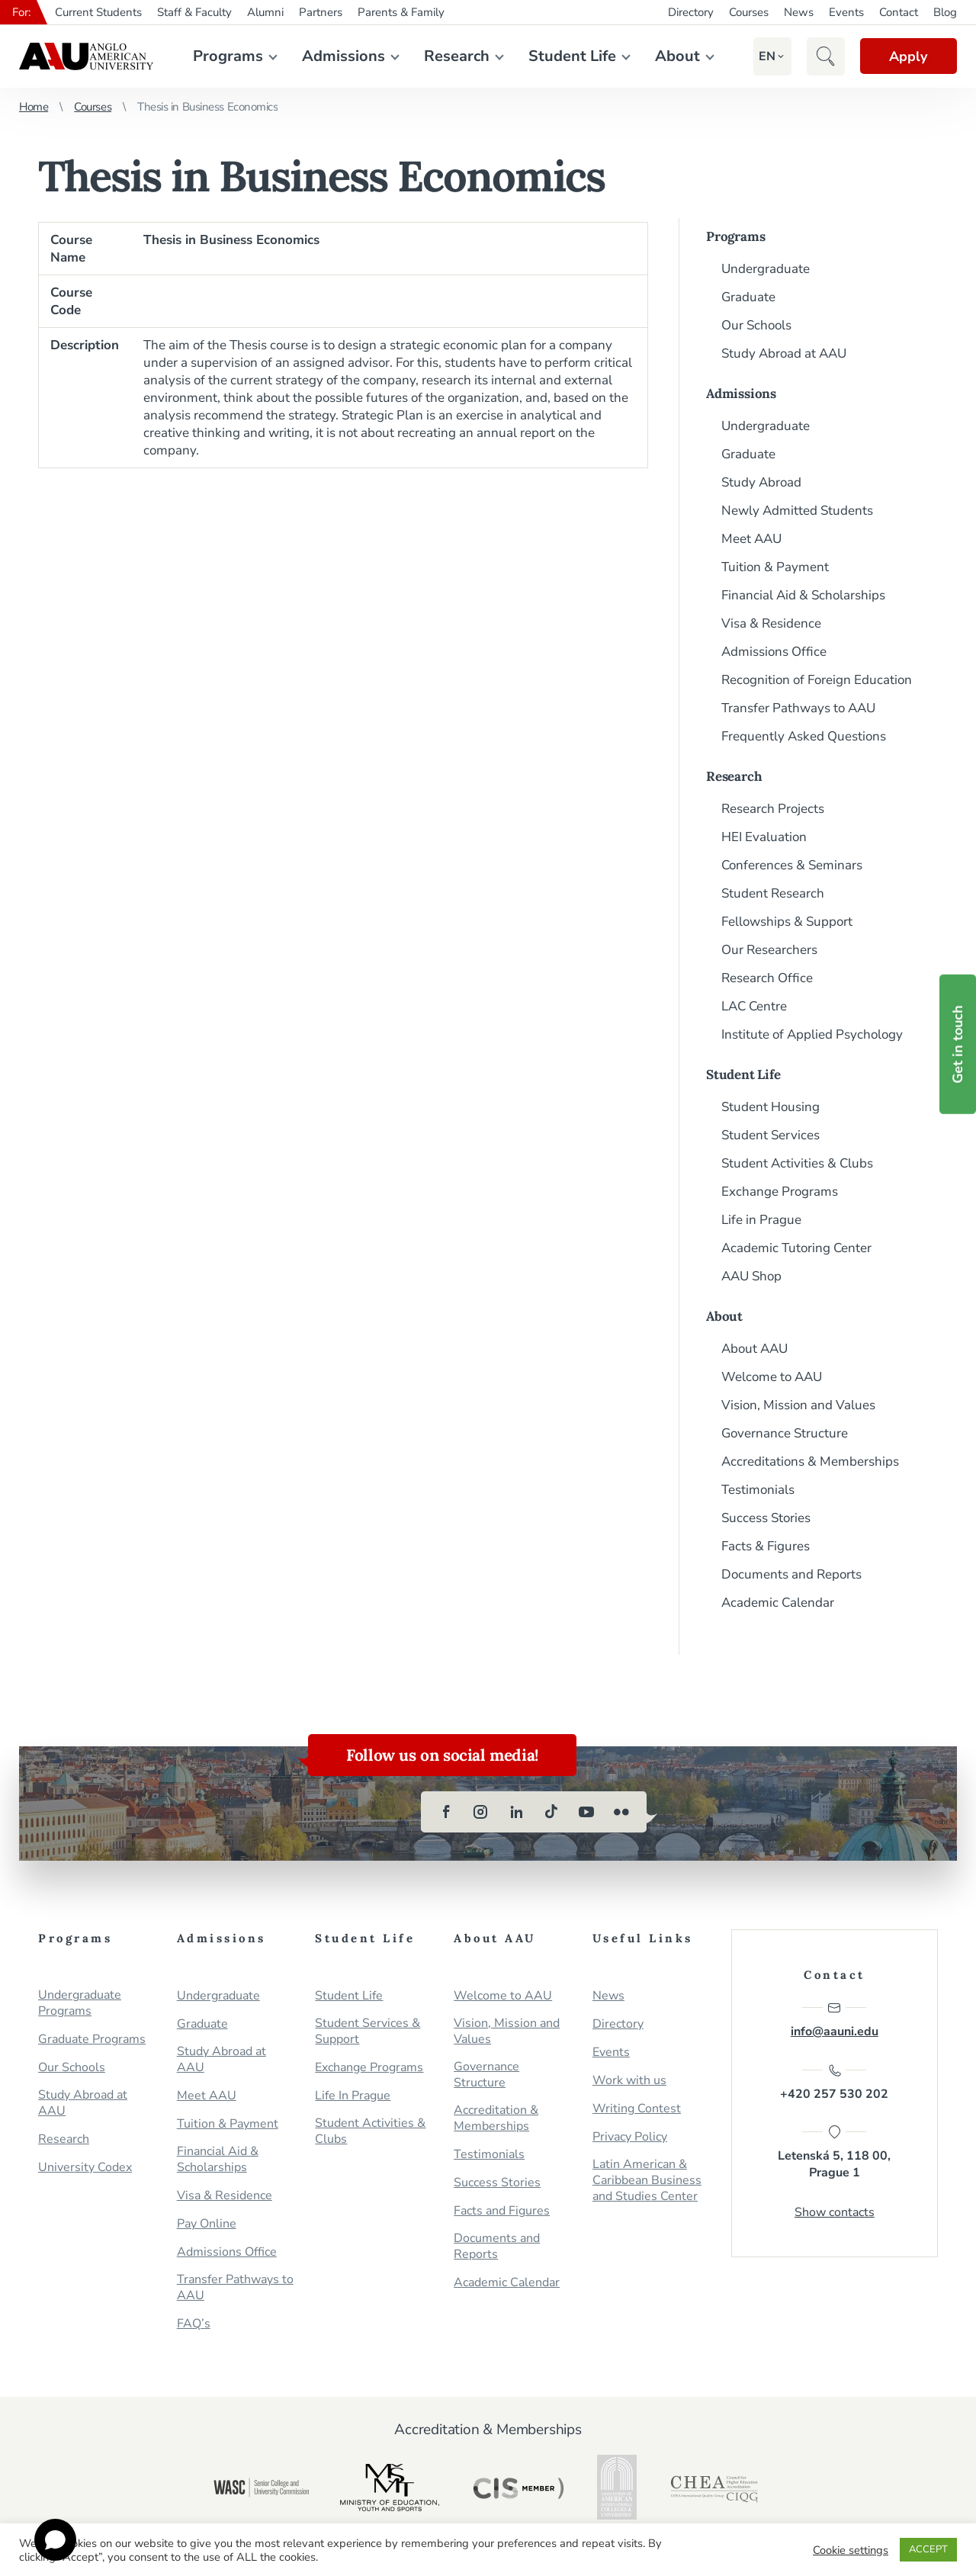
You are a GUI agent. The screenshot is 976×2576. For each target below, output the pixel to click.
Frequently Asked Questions (803, 736)
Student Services (770, 1135)
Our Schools (756, 325)
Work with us (629, 2081)
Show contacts (835, 2213)
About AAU (754, 1348)
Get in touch (958, 1044)
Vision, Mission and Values (798, 1405)
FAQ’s (193, 2324)
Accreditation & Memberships (496, 2118)
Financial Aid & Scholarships (803, 595)
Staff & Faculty (194, 12)
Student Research (772, 893)
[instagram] (481, 1811)
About (676, 56)
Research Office (767, 978)
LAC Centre (754, 1006)
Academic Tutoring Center (796, 1248)
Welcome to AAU (771, 1377)
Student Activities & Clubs (797, 1163)
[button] (765, 56)
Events (846, 12)
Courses (749, 12)
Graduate (748, 297)
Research (456, 56)
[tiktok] (551, 1811)
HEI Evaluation (764, 837)
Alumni (265, 12)
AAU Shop (751, 1276)
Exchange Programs (779, 1191)
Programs (227, 56)
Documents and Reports (791, 1574)
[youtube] (586, 1811)
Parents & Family (401, 12)
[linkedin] (516, 1811)
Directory (691, 12)
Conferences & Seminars (791, 865)
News (799, 12)
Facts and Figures (502, 2211)
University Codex (85, 2168)
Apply (907, 56)
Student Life (571, 56)
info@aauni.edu (834, 2020)
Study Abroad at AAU (783, 353)
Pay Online (206, 2224)
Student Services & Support (367, 2032)
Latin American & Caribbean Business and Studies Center (647, 2181)
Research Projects (772, 808)
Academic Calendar (777, 1602)
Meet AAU (751, 539)
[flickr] (621, 1811)
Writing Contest (636, 2109)
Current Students (98, 12)
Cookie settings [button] (850, 2550)
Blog (945, 12)
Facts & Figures (765, 1546)
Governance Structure (784, 1433)
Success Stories (766, 1518)
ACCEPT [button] (928, 2549)
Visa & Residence (771, 623)
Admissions (342, 56)
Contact (898, 12)
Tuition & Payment (775, 567)
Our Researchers (769, 950)
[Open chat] (55, 2540)
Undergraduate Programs (79, 2003)
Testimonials (758, 1489)
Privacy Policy (629, 2137)
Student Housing (770, 1107)
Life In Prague (352, 2096)
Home (33, 106)
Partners (320, 12)
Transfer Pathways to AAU (798, 708)
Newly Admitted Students (797, 510)
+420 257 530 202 (834, 2082)
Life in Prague (761, 1220)
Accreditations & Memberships (810, 1461)
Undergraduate (765, 269)
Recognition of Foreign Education (816, 680)
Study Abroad (761, 482)
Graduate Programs (92, 2040)
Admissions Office (774, 651)
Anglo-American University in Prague (86, 56)
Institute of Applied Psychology (812, 1034)
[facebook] (446, 1811)
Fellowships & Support (786, 921)
